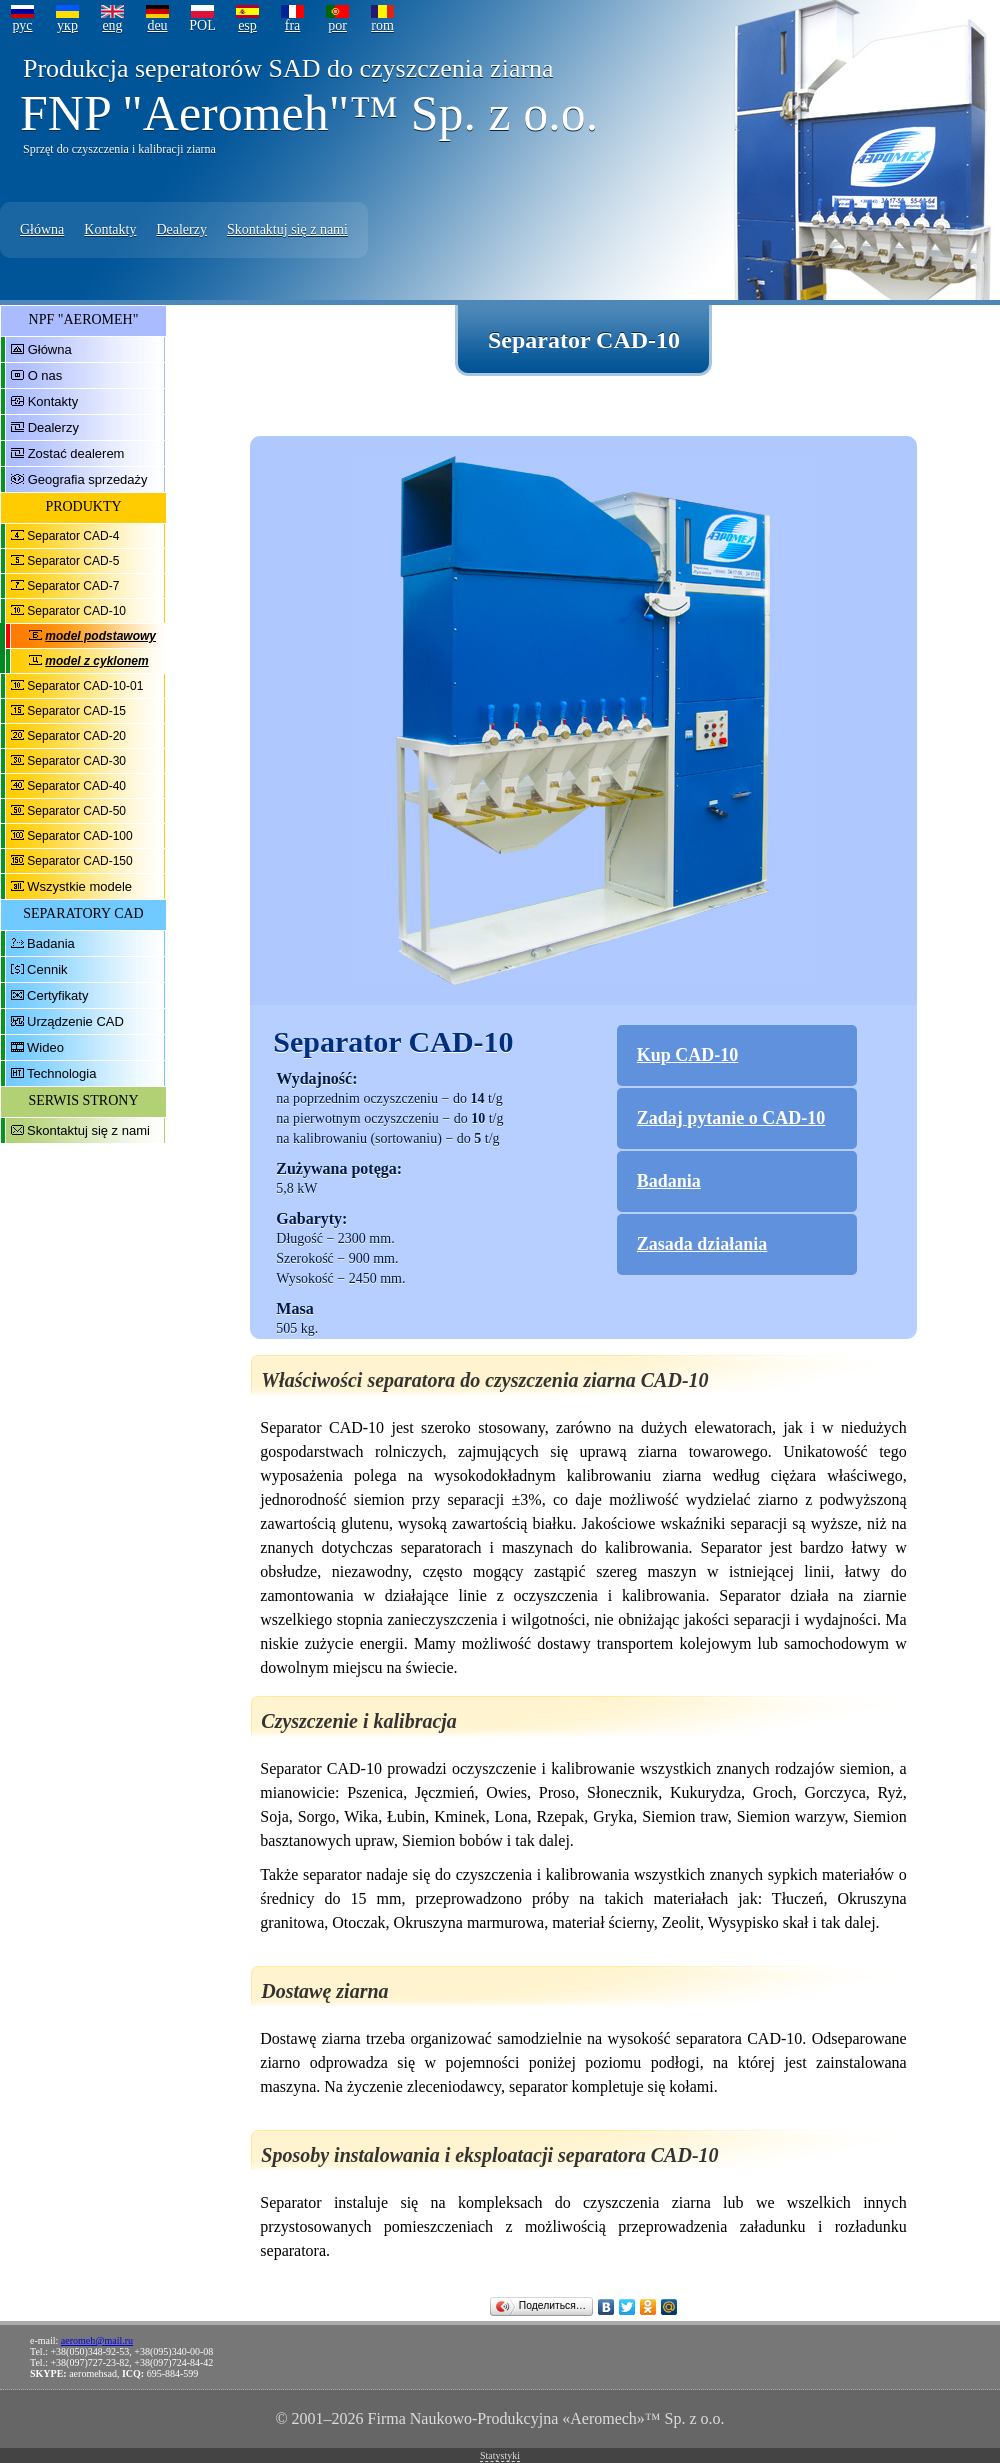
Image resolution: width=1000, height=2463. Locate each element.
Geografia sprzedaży (88, 479)
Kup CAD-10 (688, 1055)
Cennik (47, 969)
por (337, 25)
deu (157, 25)
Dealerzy (181, 229)
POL (202, 25)
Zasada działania (702, 1244)
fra (293, 25)
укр (67, 25)
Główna (42, 229)
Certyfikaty (57, 995)
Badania (51, 943)
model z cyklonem (96, 661)
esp (247, 25)
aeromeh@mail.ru (97, 2340)
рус (22, 25)
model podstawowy (100, 636)
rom (382, 25)
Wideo (45, 1047)
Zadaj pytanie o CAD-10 (731, 1118)
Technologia (61, 1073)
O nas (45, 375)
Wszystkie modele (79, 886)
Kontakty (110, 229)
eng (112, 25)
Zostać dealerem (76, 453)
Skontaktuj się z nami (287, 229)
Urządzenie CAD (75, 1021)
